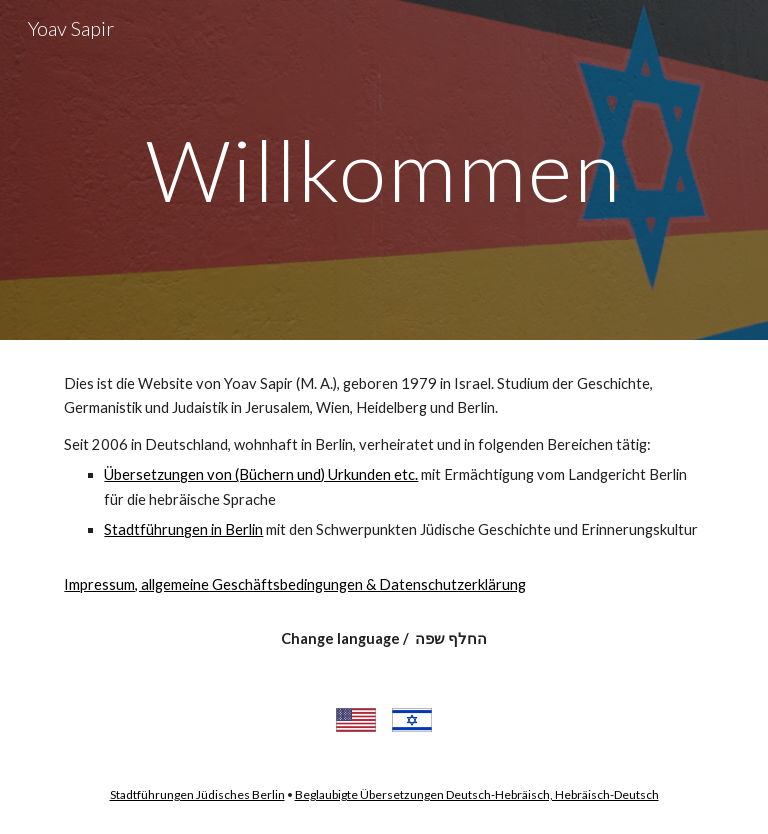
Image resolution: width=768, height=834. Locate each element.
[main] (383, 169)
